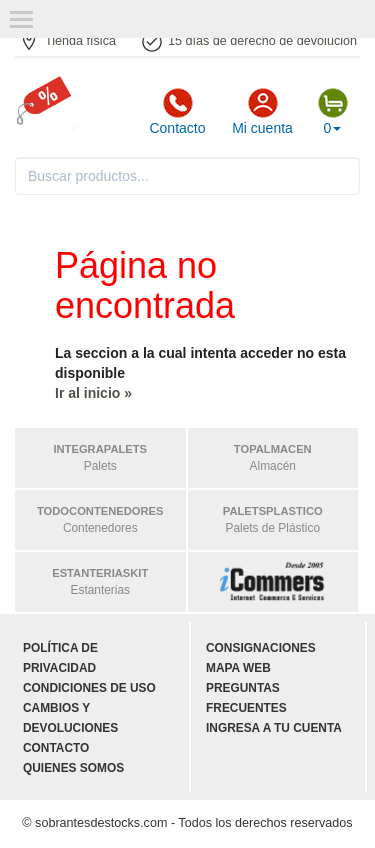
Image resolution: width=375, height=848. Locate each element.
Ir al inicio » (93, 393)
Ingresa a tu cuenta (274, 728)
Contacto (177, 112)
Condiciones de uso (89, 688)
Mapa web (238, 668)
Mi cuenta (262, 112)
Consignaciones (261, 648)
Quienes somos (73, 768)
